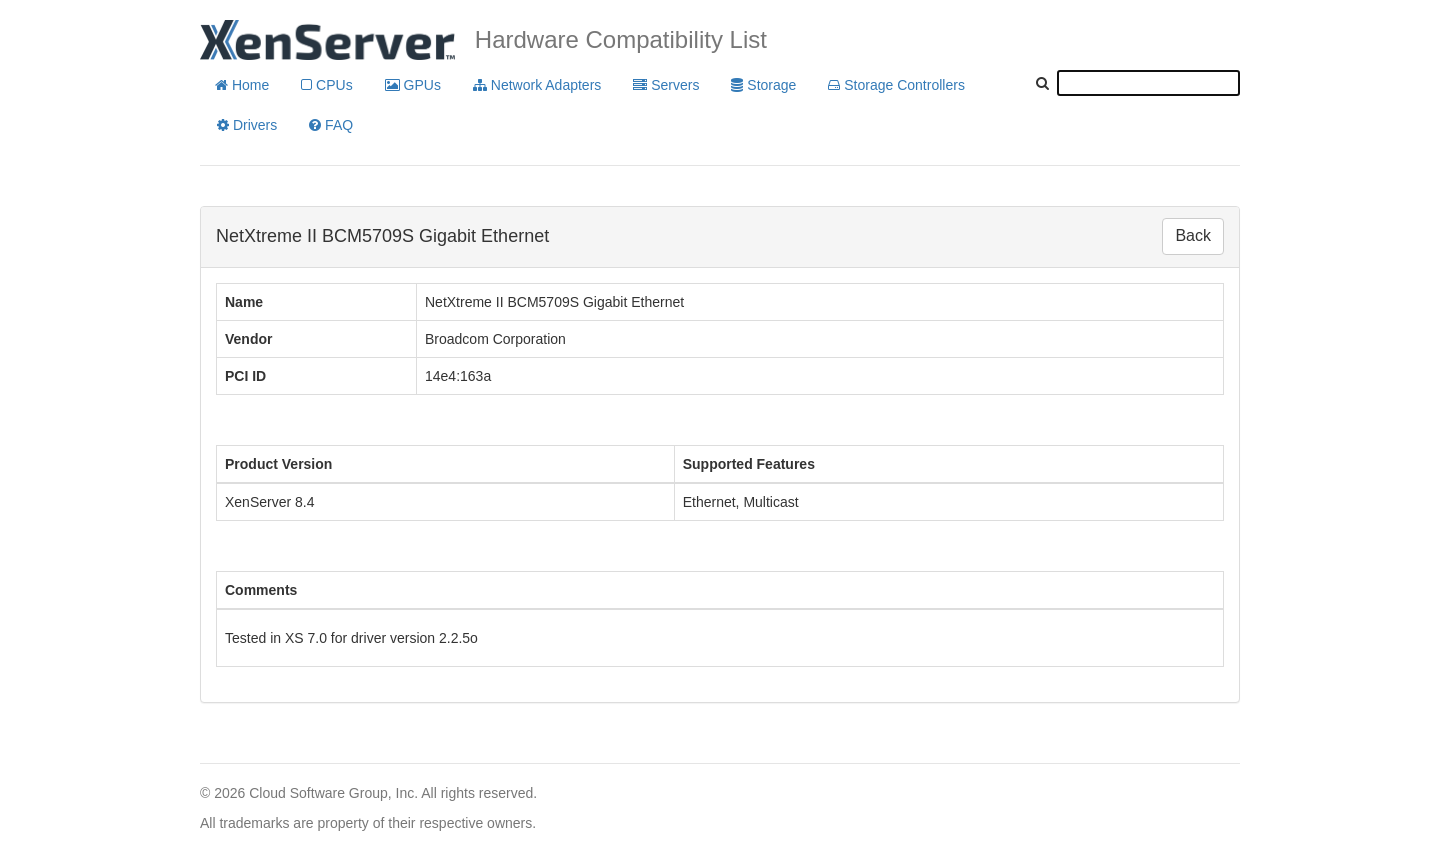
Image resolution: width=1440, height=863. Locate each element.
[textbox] (1148, 83)
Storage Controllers (896, 85)
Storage (763, 85)
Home (242, 85)
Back (1193, 235)
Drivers (247, 125)
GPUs (413, 85)
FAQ (331, 125)
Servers (666, 85)
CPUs (326, 85)
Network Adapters (537, 85)
